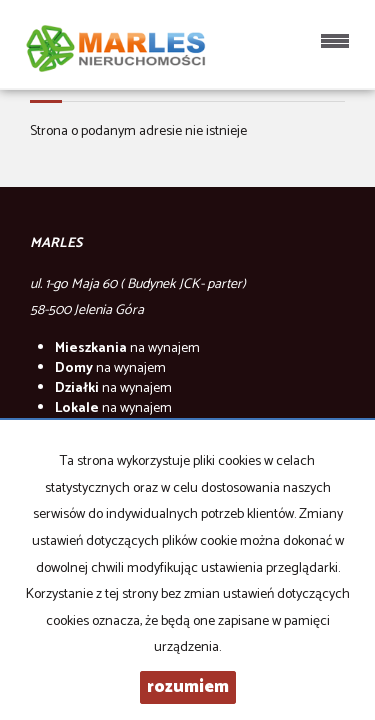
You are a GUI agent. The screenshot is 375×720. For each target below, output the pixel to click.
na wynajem (127, 348)
